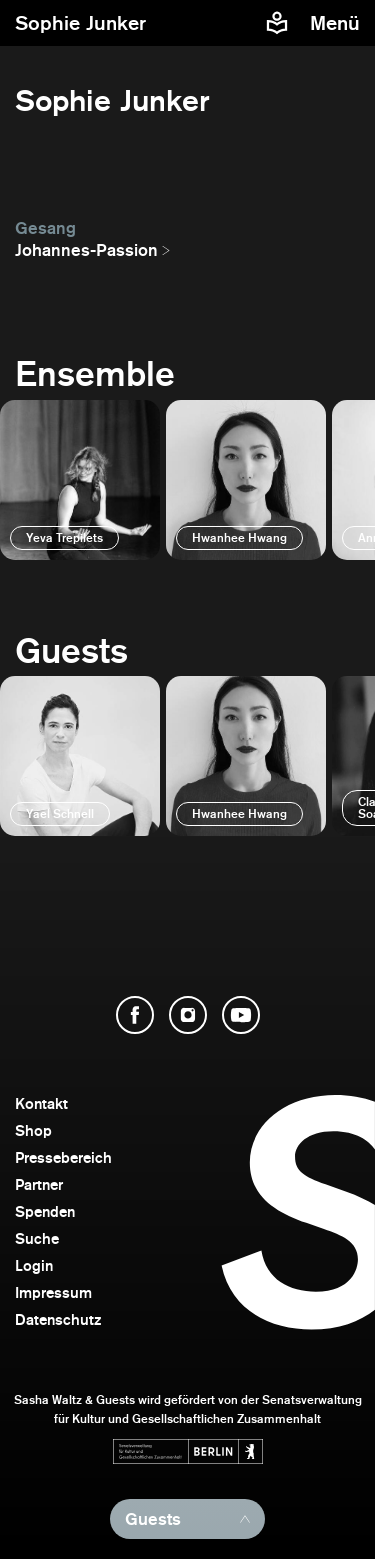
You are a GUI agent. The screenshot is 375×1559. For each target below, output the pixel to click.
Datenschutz (58, 1319)
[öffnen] (80, 480)
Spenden (45, 1211)
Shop (33, 1130)
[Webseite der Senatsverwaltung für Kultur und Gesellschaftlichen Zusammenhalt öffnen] (188, 1451)
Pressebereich (63, 1157)
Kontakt (41, 1103)
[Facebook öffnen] (135, 1015)
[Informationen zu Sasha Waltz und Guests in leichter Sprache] (277, 23)
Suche (37, 1238)
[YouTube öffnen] (241, 1015)
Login (34, 1265)
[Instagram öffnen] (188, 1015)
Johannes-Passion (86, 250)
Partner (39, 1184)
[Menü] (337, 23)
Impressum (53, 1292)
